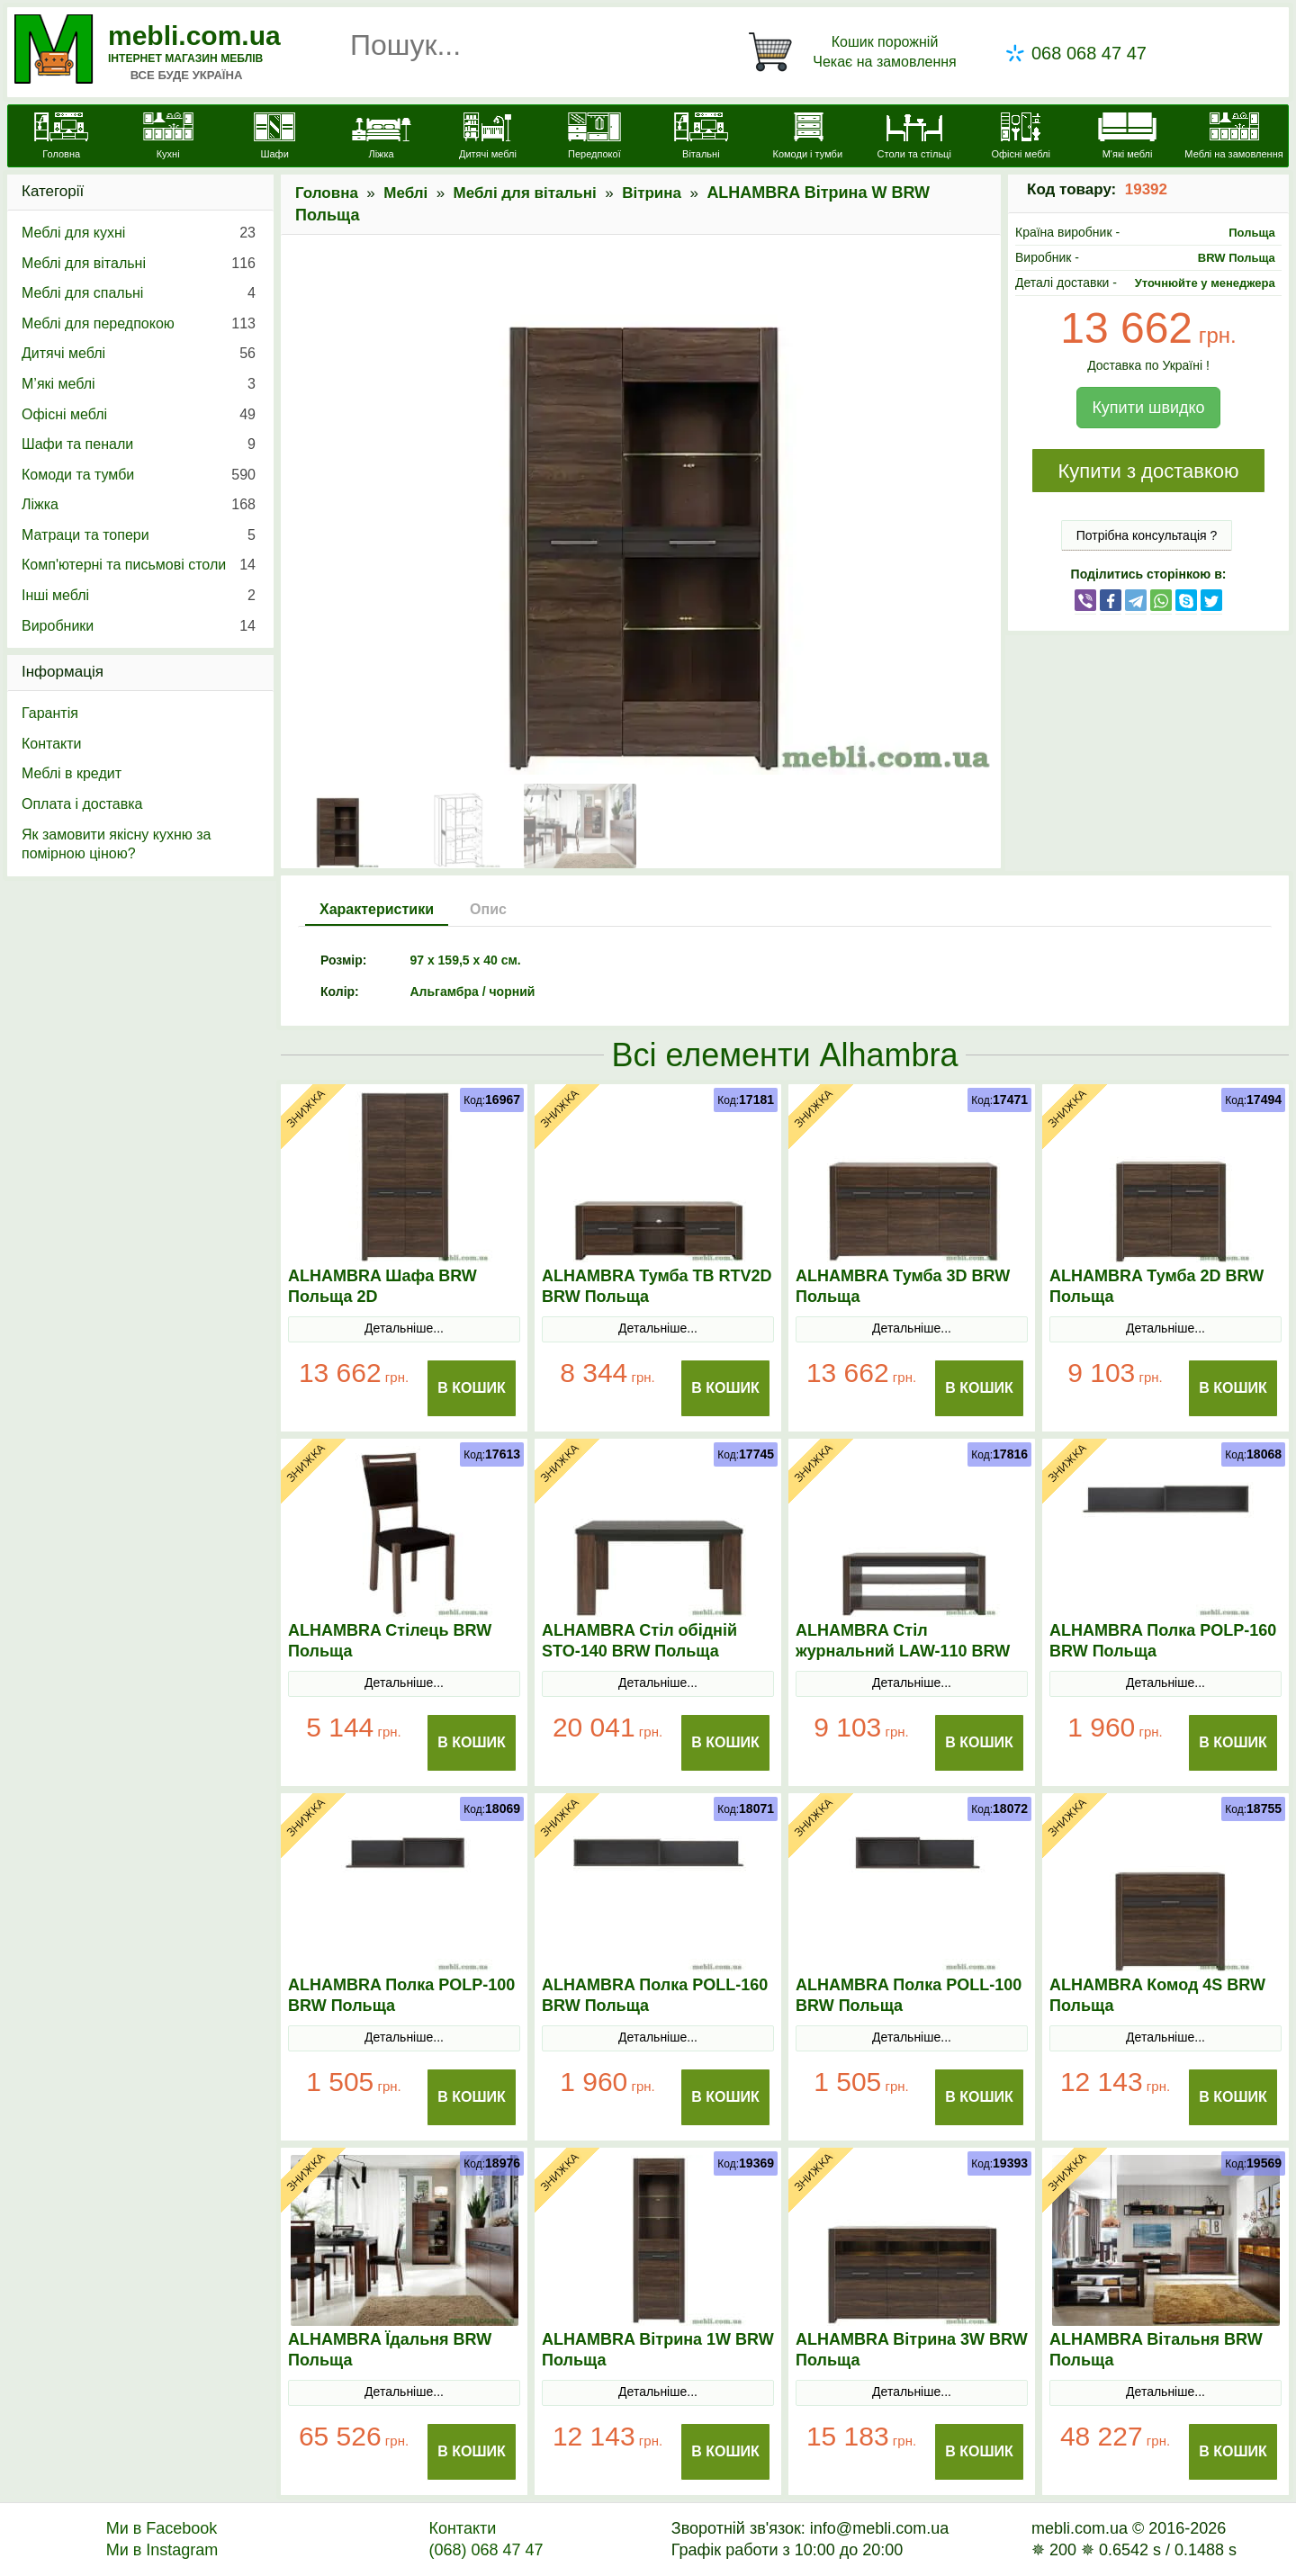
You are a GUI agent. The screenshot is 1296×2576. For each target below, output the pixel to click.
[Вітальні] (701, 137)
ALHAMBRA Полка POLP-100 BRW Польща (401, 1995)
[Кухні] (167, 137)
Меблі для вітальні (525, 193)
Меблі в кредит (72, 773)
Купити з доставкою (1148, 471)
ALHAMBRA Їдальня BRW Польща (389, 2349)
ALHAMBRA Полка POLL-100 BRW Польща (909, 1995)
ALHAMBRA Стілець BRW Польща (389, 1640)
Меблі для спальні (139, 293)
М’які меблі (139, 384)
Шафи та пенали (139, 444)
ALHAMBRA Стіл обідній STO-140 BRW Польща (639, 1640)
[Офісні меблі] (1021, 137)
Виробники (139, 626)
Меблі (405, 193)
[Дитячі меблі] (488, 137)
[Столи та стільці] (914, 137)
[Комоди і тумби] (807, 137)
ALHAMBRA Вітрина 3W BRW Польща (912, 2349)
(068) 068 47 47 (485, 2550)
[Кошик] (855, 52)
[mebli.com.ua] (61, 137)
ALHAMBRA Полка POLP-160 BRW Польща (1162, 1640)
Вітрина (651, 193)
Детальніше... (404, 1328)
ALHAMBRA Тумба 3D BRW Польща (903, 1286)
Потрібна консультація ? (1147, 535)
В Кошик (471, 1388)
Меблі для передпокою (139, 324)
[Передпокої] (594, 137)
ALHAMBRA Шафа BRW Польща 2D (382, 1286)
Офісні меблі (139, 415)
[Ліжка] (381, 137)
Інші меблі (139, 596)
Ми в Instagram (162, 2550)
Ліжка (139, 505)
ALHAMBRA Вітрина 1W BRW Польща (658, 2349)
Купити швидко (1148, 408)
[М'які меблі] (1127, 137)
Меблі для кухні (139, 233)
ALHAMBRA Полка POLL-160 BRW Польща (655, 1995)
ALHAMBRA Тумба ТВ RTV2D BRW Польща (657, 1286)
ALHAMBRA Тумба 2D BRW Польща (1156, 1286)
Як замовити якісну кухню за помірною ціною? (116, 844)
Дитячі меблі (139, 354)
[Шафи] (274, 137)
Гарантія (50, 713)
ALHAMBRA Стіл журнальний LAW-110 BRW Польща (903, 1651)
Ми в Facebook (162, 2528)
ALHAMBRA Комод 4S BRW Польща (1157, 1995)
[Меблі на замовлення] (1234, 137)
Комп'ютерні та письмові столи (139, 565)
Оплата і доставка (82, 804)
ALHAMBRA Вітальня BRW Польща (1156, 2349)
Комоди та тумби (139, 475)
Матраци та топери (139, 535)
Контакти (52, 743)
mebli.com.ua (194, 35)
